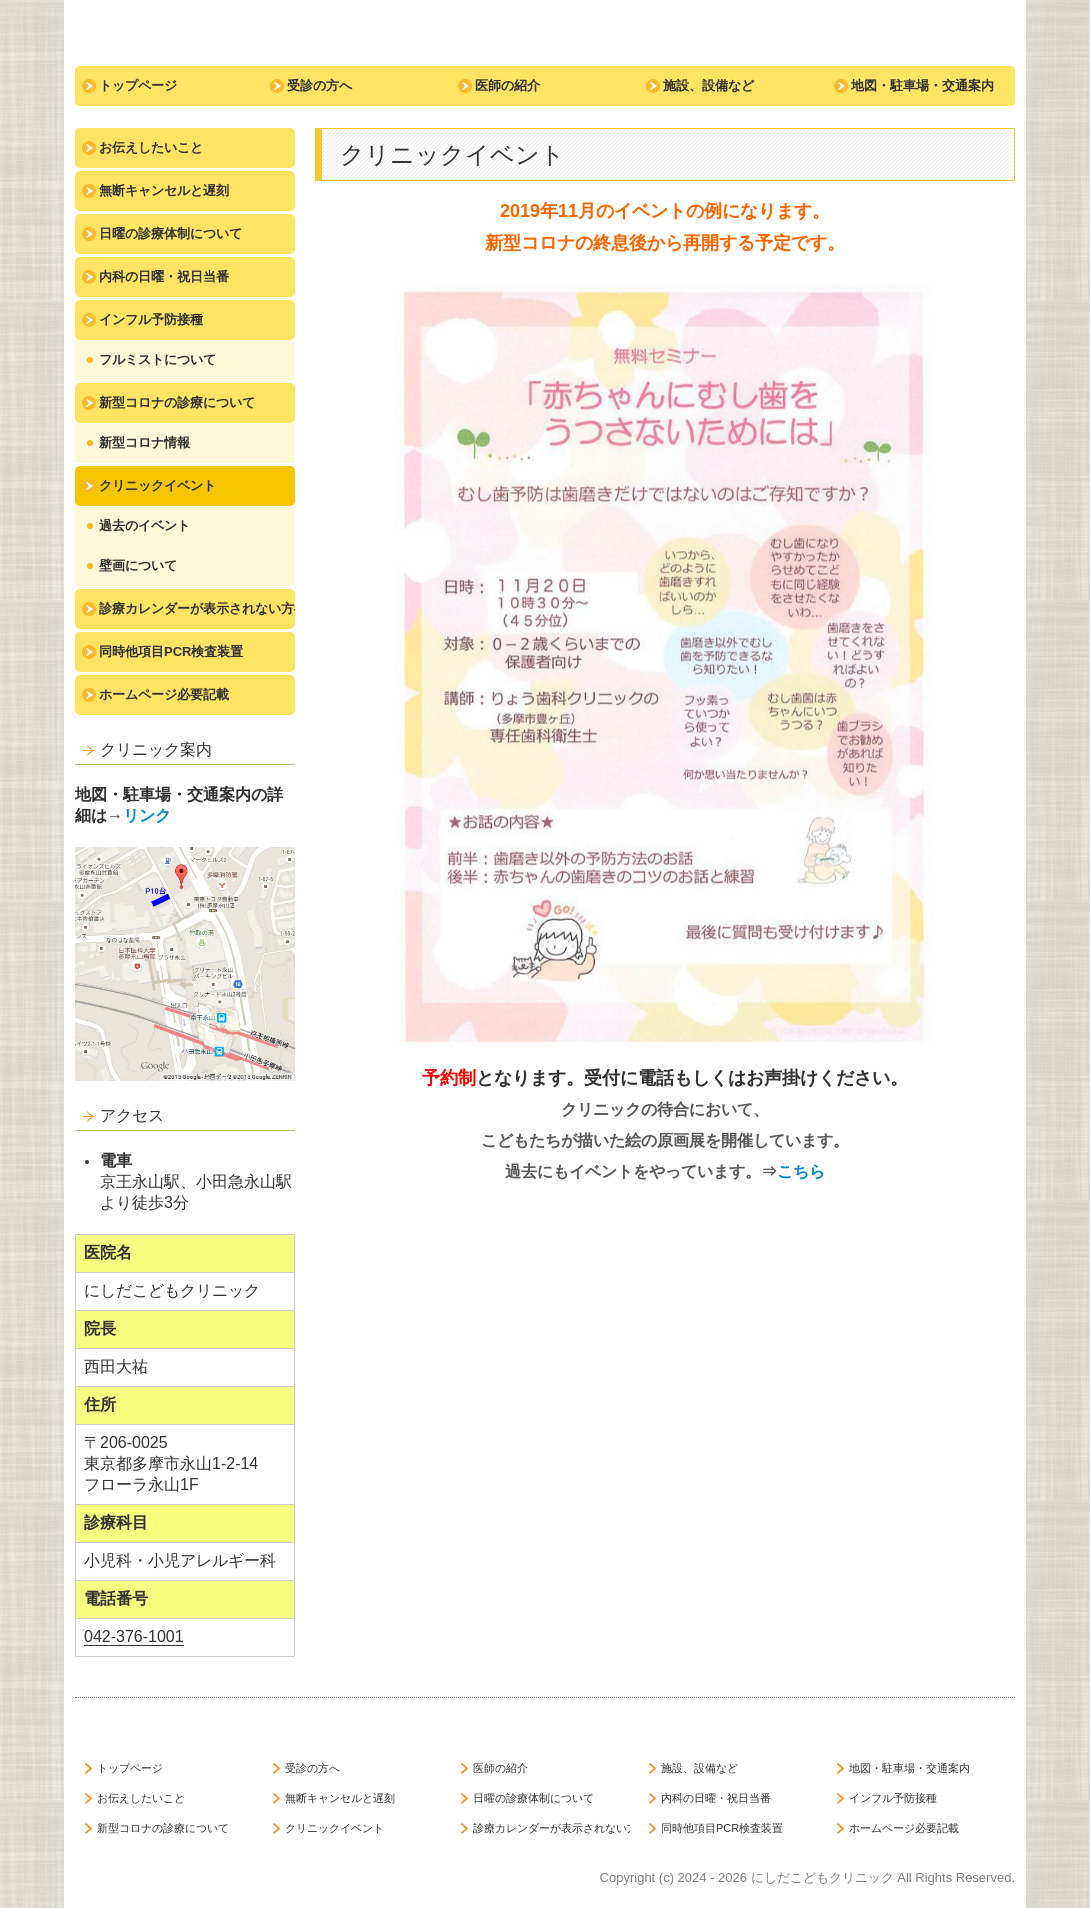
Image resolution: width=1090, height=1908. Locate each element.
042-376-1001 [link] (134, 1636)
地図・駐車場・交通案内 (922, 85)
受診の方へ (319, 85)
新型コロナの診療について (177, 402)
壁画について (138, 565)
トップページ (138, 85)
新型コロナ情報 (144, 442)
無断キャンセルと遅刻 (164, 190)
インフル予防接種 (151, 319)
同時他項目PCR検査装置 (171, 651)
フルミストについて (157, 359)
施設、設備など (708, 85)
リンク (147, 815)
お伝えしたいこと (151, 147)
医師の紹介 (507, 85)
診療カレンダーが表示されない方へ (197, 608)
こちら (801, 1171)
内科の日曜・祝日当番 (164, 276)
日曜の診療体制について (170, 233)
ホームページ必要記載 (164, 694)
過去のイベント (144, 525)
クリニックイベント (157, 485)
